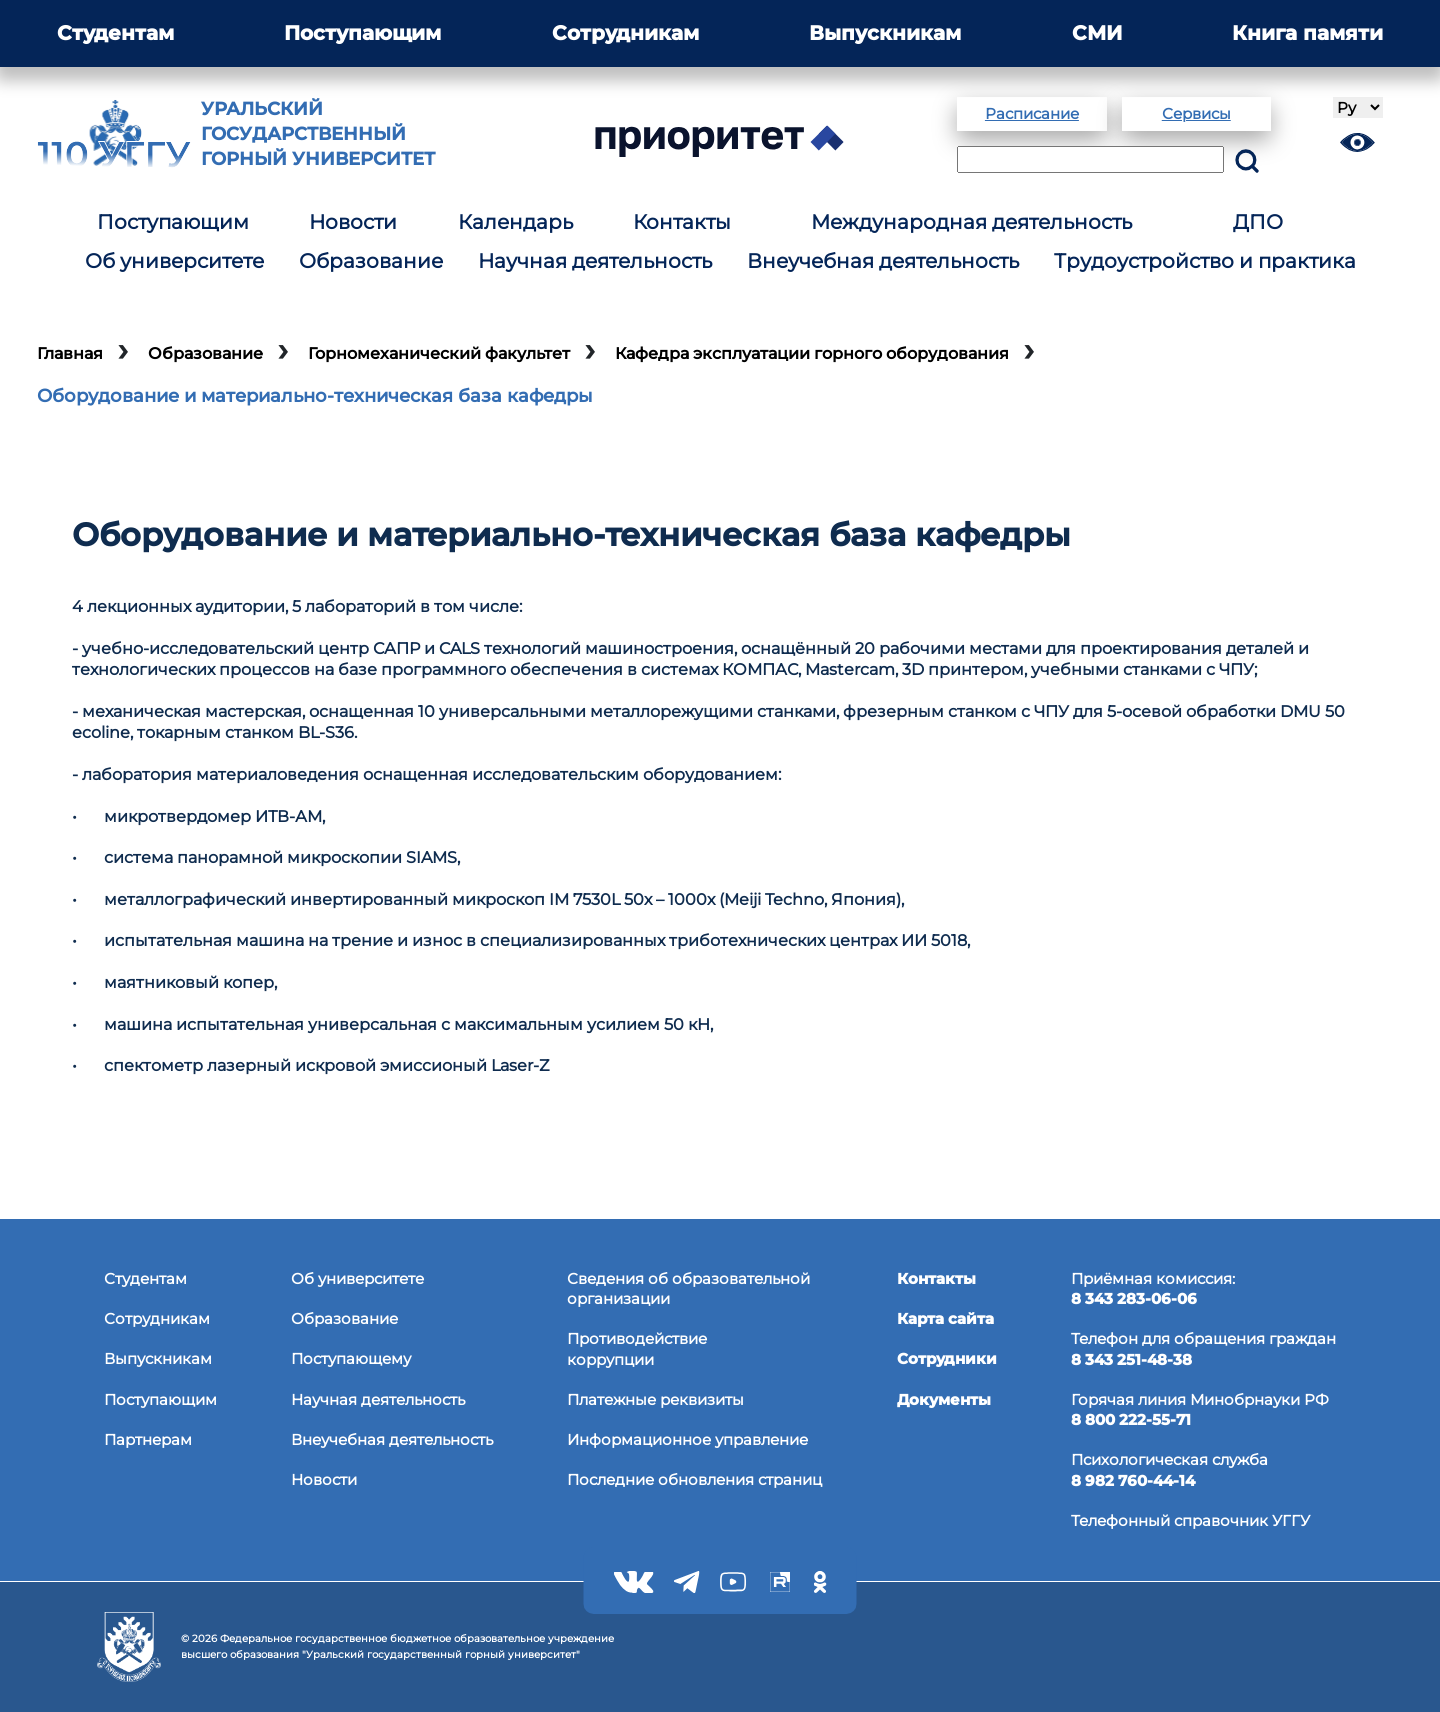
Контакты (682, 222)
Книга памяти (1307, 33)
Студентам (115, 33)
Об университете (174, 261)
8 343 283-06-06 (1134, 1298)
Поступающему (351, 1358)
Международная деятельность (971, 222)
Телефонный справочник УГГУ (1190, 1520)
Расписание (1032, 113)
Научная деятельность (595, 261)
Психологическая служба (1169, 1459)
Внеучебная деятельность (883, 261)
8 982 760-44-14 (1133, 1480)
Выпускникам (885, 33)
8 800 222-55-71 (1131, 1419)
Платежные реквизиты (655, 1399)
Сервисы (1196, 113)
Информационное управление (687, 1439)
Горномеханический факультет (439, 353)
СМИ (1097, 33)
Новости (353, 222)
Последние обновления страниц (694, 1479)
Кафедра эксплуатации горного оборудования (812, 353)
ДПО (1258, 222)
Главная (70, 353)
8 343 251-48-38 (1131, 1359)
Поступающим (362, 33)
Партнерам (148, 1439)
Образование (371, 261)
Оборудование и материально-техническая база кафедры (315, 396)
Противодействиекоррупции (637, 1348)
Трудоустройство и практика (1205, 261)
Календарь (515, 222)
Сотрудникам (625, 33)
